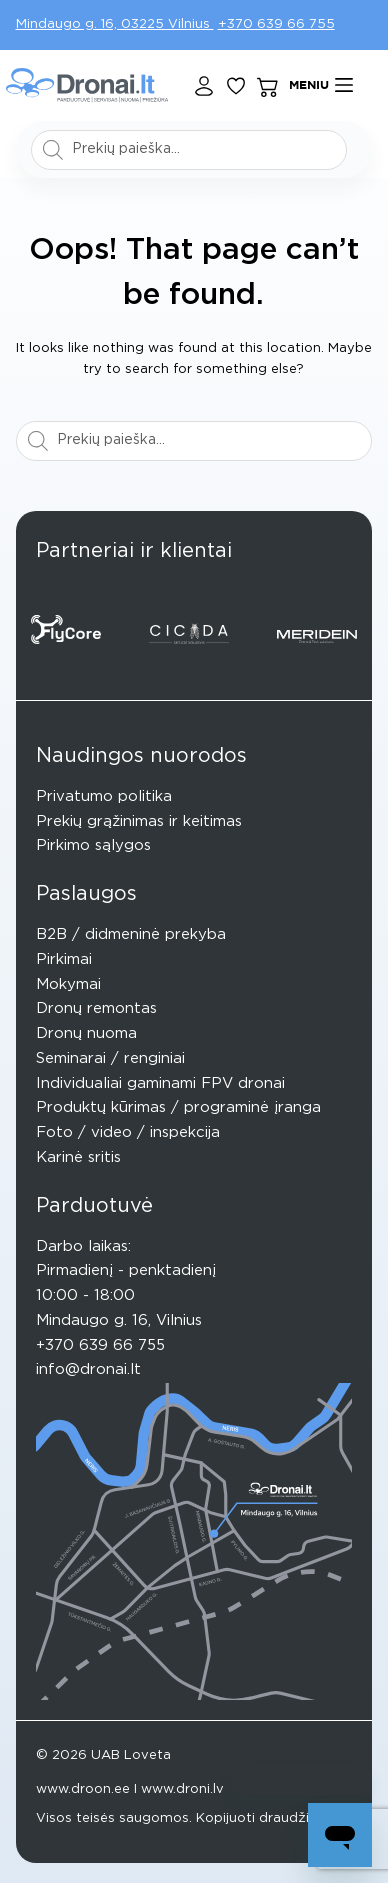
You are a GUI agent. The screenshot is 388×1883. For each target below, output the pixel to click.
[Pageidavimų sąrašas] (236, 86)
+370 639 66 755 (276, 24)
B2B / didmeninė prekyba (131, 934)
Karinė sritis (78, 1157)
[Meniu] (321, 86)
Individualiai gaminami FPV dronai (160, 1083)
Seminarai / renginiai (110, 1058)
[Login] (204, 86)
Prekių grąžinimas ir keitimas (139, 821)
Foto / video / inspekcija (128, 1132)
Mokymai (68, 984)
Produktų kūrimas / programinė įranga (178, 1107)
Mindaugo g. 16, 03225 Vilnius (115, 24)
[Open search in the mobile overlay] (189, 150)
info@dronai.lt (88, 1369)
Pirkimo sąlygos (93, 845)
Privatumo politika (104, 796)
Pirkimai (64, 959)
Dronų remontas (96, 1008)
